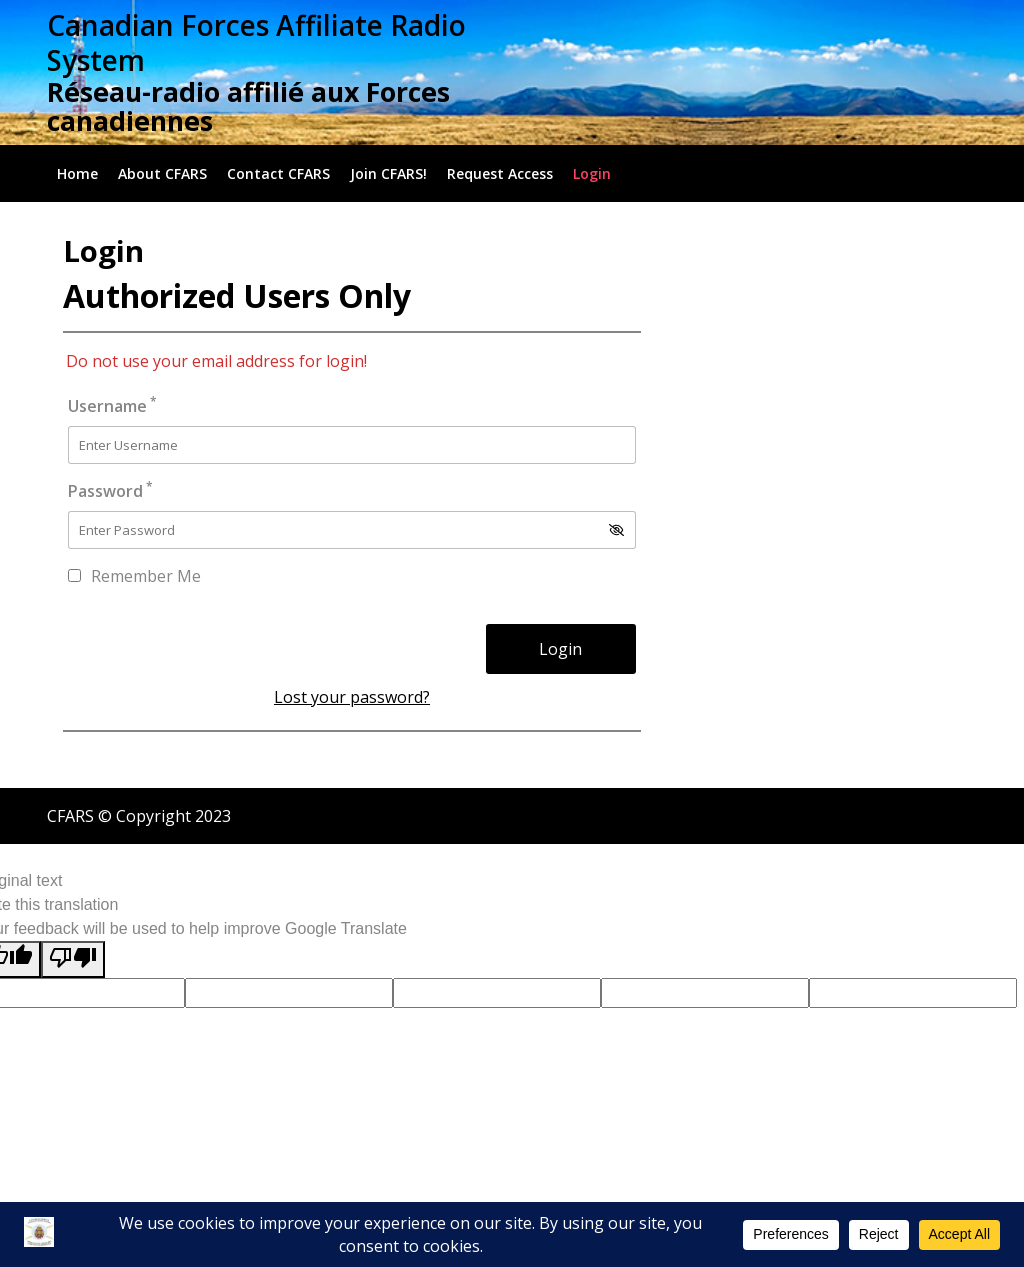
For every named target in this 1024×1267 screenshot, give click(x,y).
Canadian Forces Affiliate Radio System (256, 42)
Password (110, 490)
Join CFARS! (388, 173)
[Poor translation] (73, 959)
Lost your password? (352, 697)
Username (112, 405)
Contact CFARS (278, 173)
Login (592, 173)
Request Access (500, 173)
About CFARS (162, 173)
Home (77, 173)
